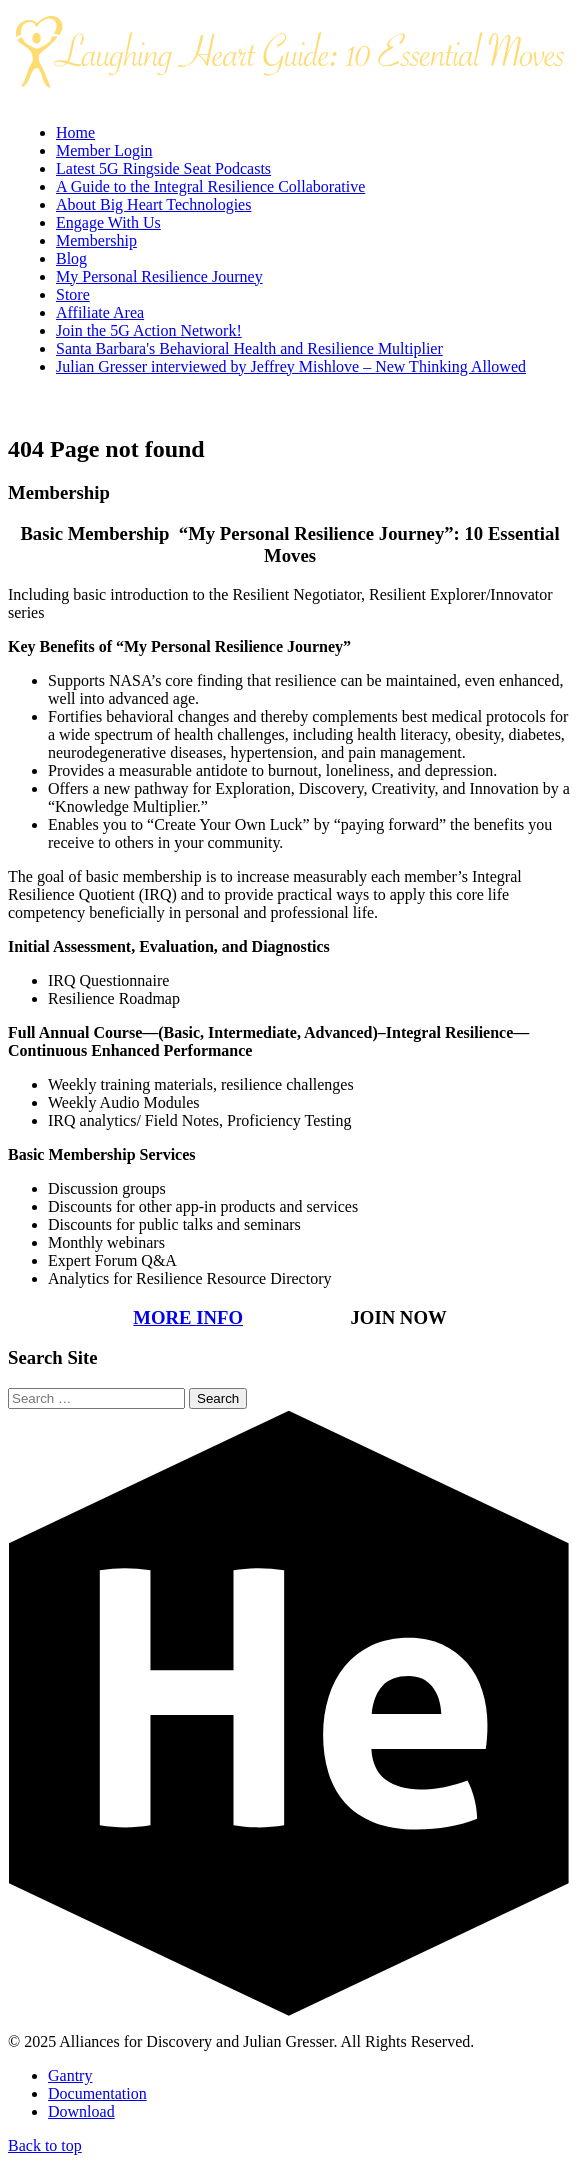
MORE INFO (188, 1317)
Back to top (45, 2145)
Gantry (70, 2075)
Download (81, 2111)
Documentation (97, 2093)
